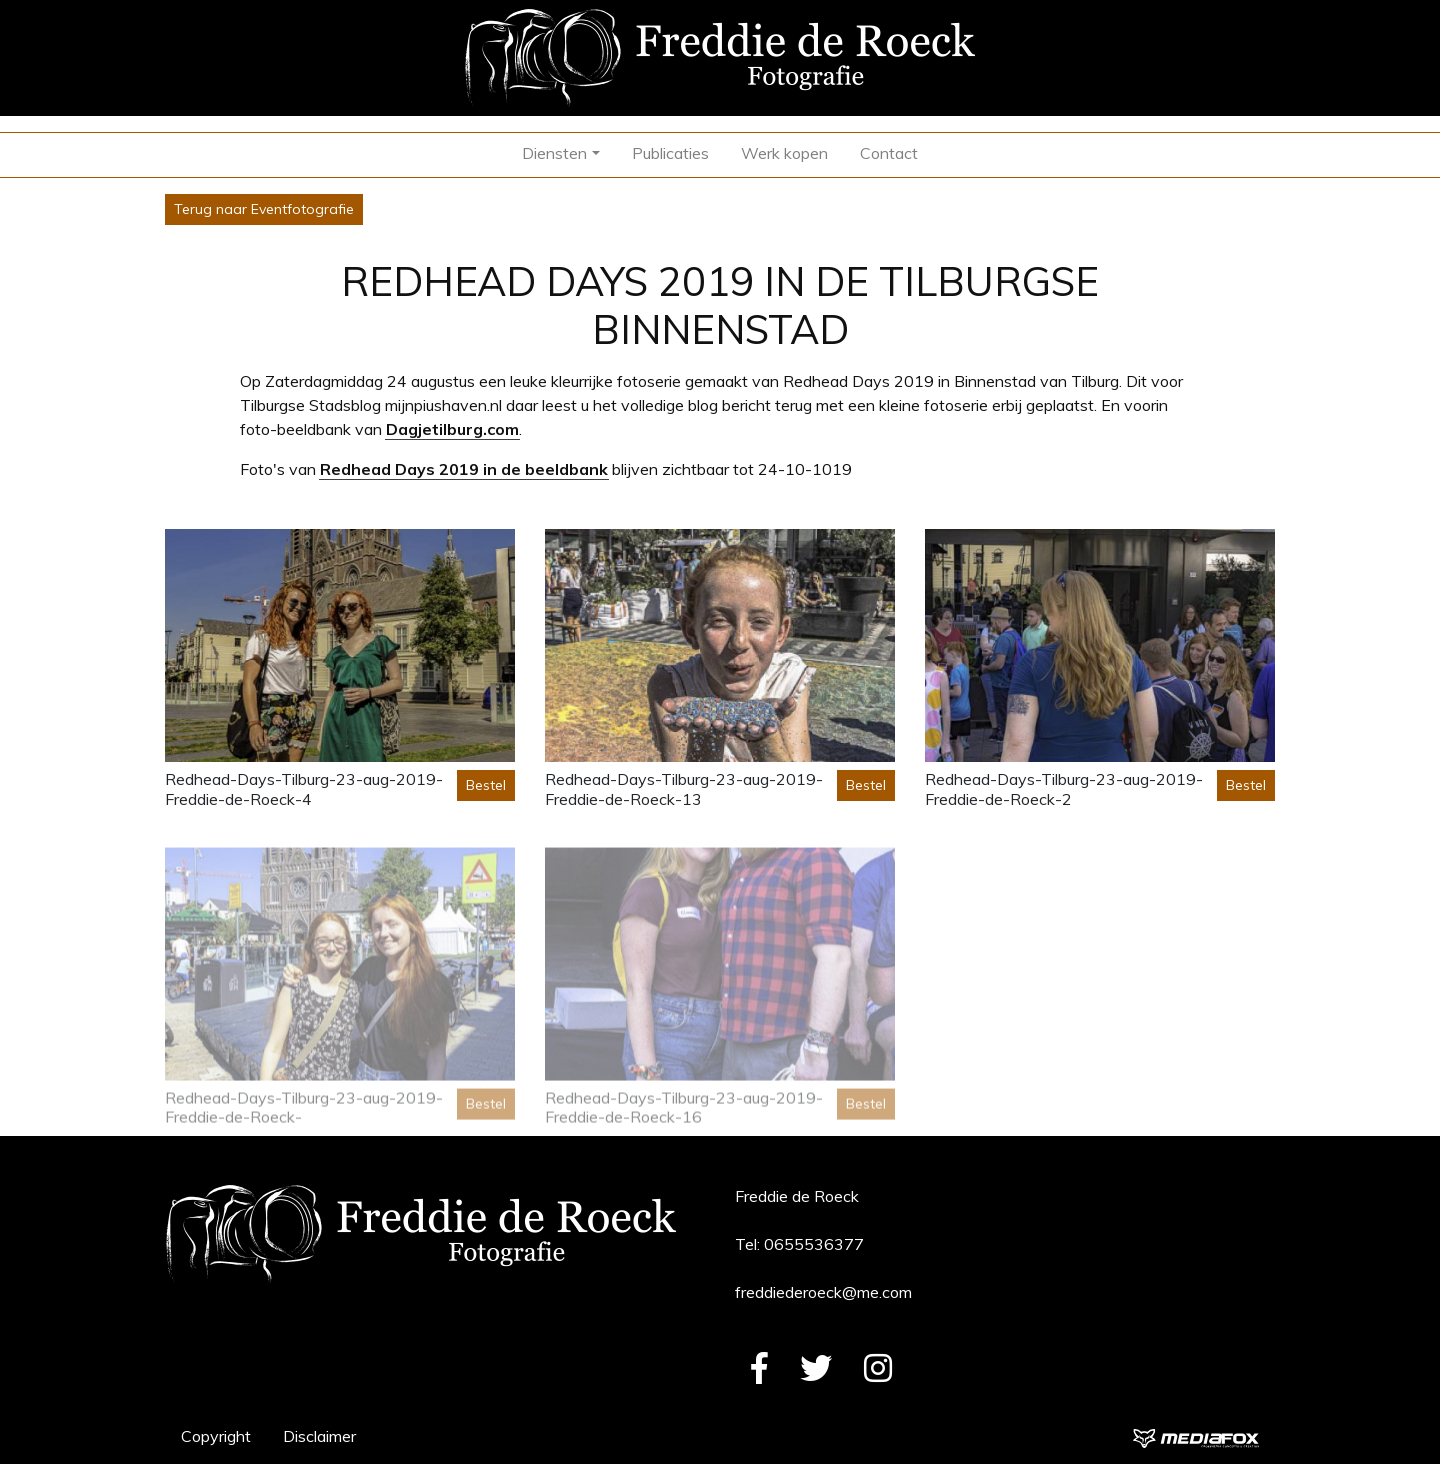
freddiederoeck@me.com (823, 1292)
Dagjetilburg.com (452, 429)
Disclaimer (319, 1436)
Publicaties (670, 153)
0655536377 (814, 1244)
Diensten (554, 153)
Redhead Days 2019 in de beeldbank (464, 469)
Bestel (486, 785)
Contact (889, 153)
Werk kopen (784, 153)
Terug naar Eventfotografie (264, 209)
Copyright (216, 1436)
